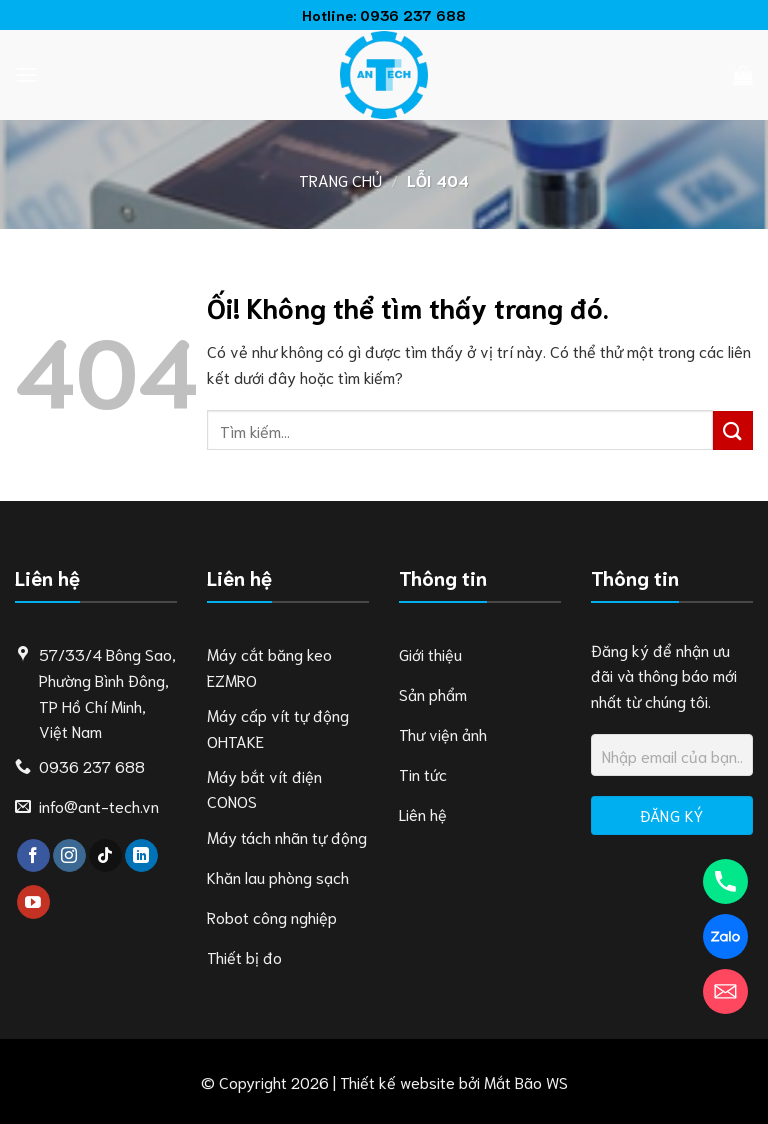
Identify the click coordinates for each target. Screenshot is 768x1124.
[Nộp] (733, 430)
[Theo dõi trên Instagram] (69, 856)
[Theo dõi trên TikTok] (105, 856)
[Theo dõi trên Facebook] (33, 856)
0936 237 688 (413, 14)
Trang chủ (340, 179)
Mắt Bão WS (526, 1081)
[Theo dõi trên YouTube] (33, 902)
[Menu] (27, 74)
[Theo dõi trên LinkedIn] (141, 856)
